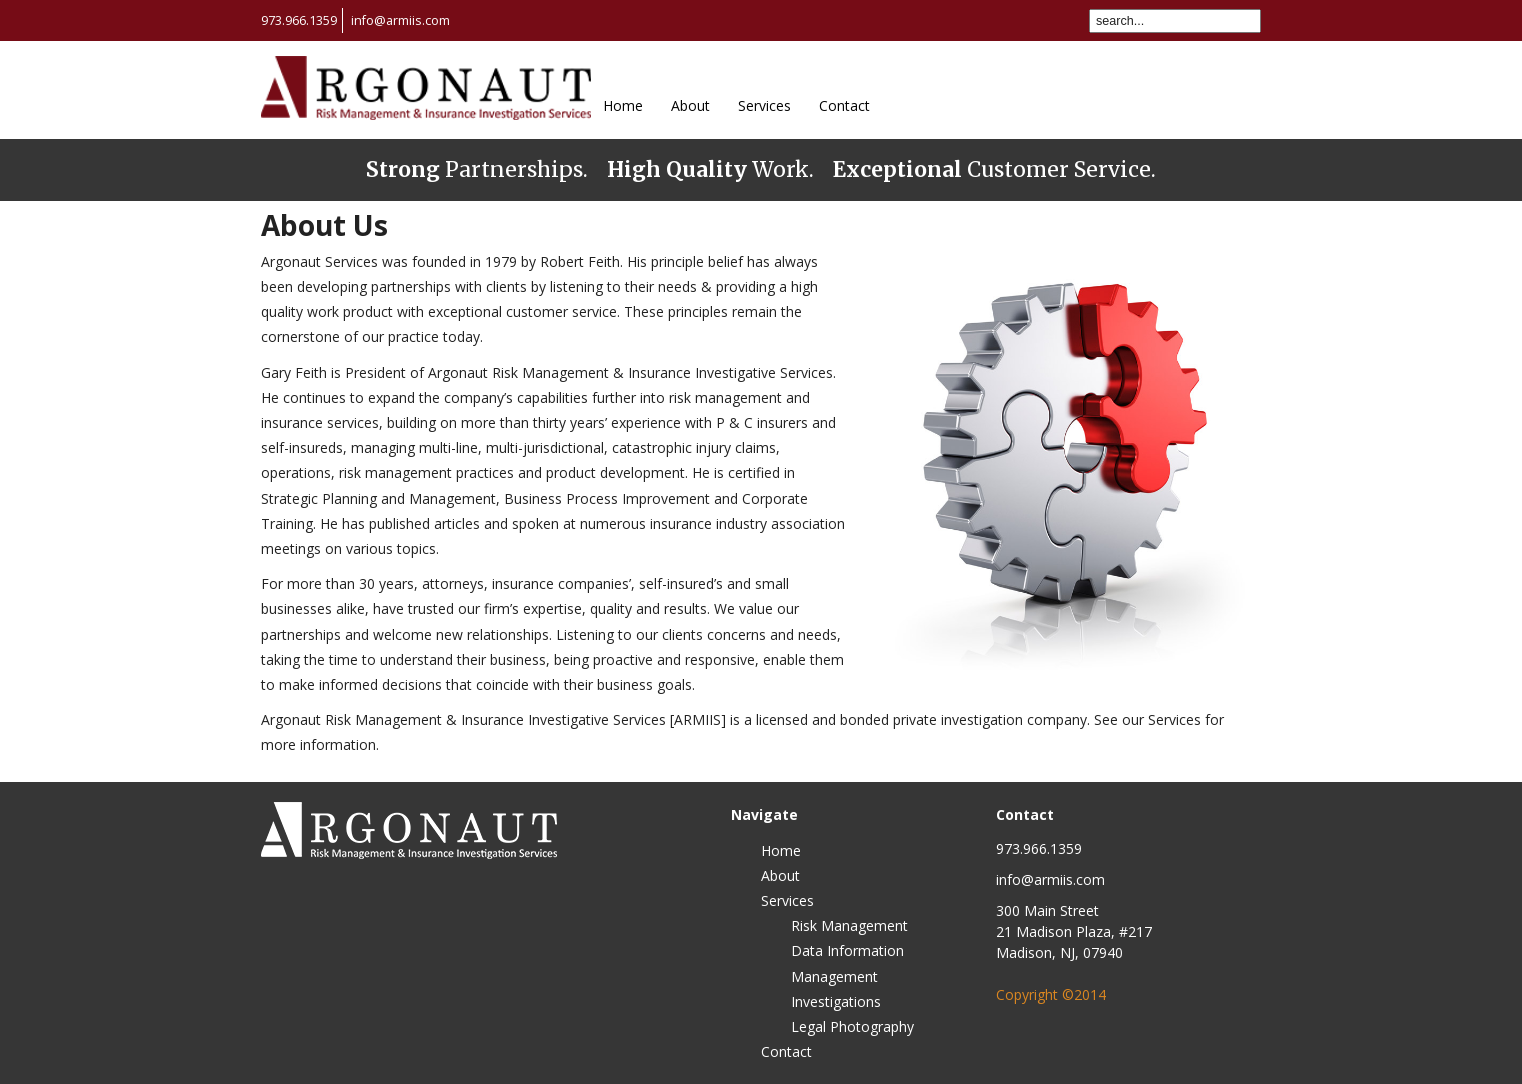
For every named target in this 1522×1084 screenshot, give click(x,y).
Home (623, 105)
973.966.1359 (299, 20)
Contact (844, 105)
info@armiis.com (400, 20)
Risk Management (849, 925)
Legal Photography (852, 1026)
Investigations (836, 1001)
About (690, 105)
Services (764, 105)
